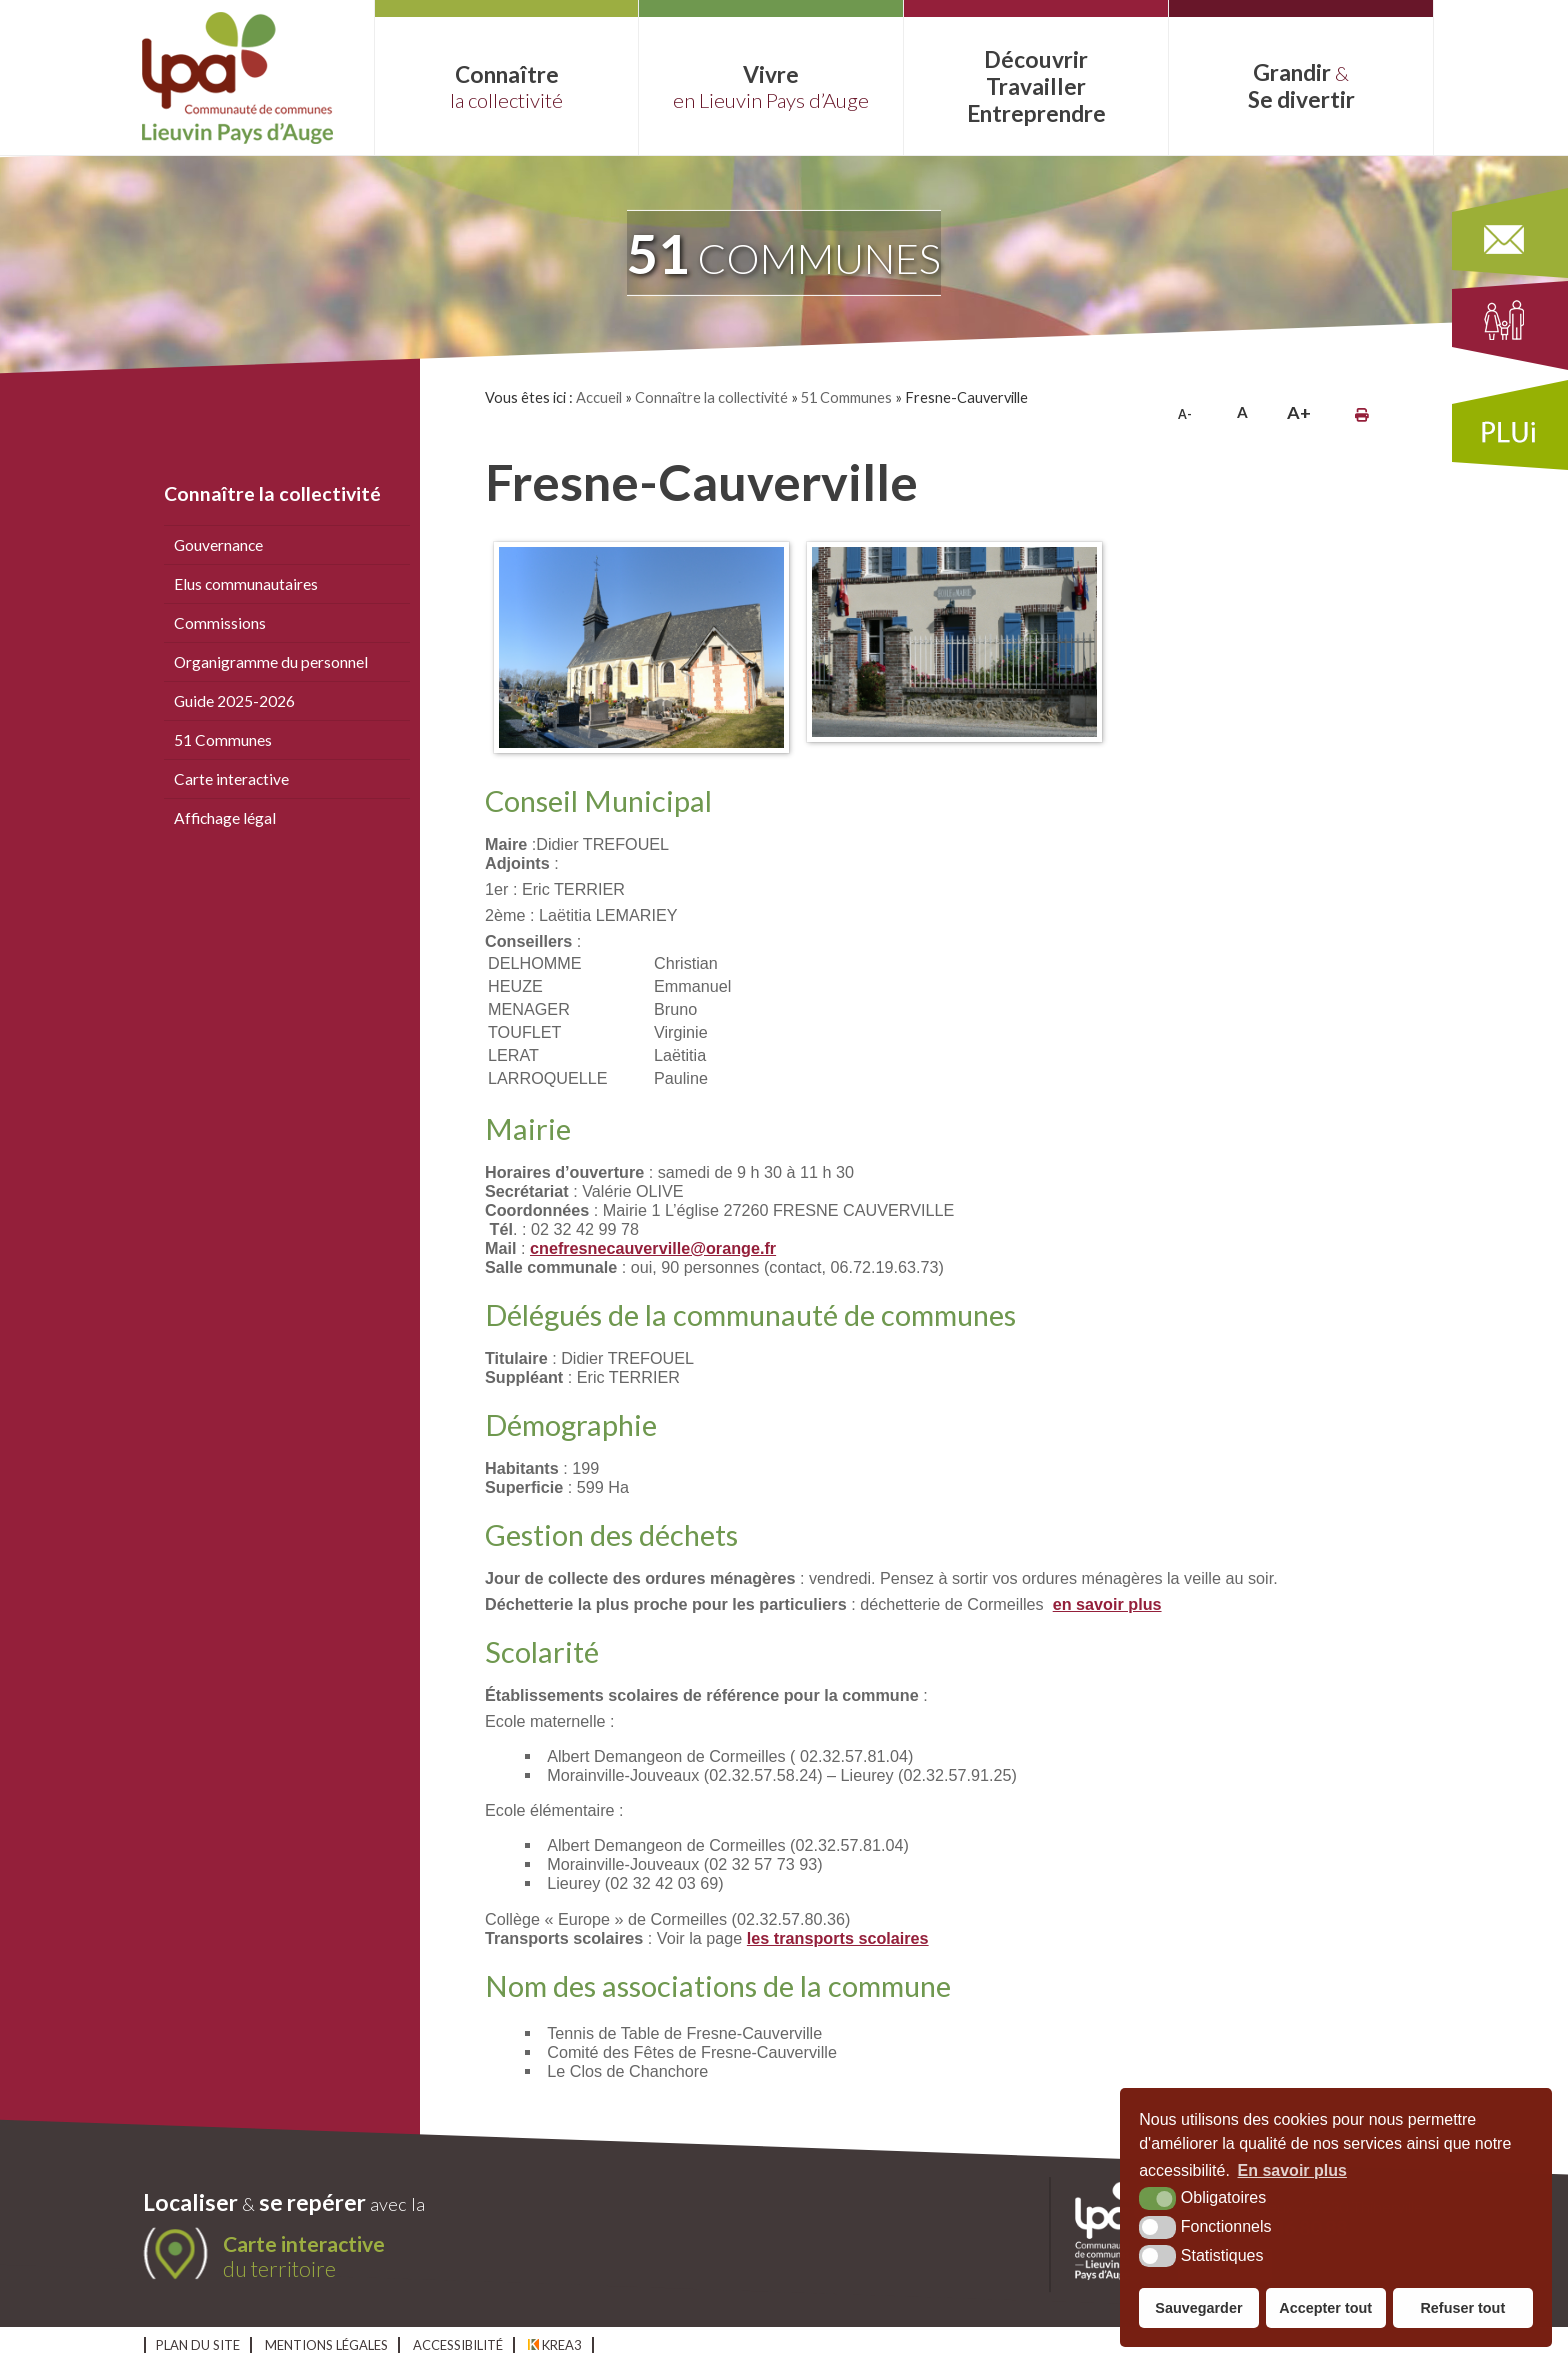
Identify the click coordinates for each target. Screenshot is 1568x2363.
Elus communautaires (246, 584)
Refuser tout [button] (1462, 2308)
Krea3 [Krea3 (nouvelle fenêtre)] (555, 2345)
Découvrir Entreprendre (1036, 86)
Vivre (771, 86)
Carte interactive (231, 779)
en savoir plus (1107, 1604)
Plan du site (198, 2345)
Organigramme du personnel (271, 662)
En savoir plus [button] (1292, 2170)
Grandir (1301, 86)
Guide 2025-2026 (234, 701)
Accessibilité (458, 2345)
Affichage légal (225, 818)
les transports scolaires (838, 1938)
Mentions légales (326, 2345)
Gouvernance (218, 545)
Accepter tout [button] (1325, 2308)
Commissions (220, 623)
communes (784, 253)
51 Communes (223, 740)
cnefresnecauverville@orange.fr (653, 1248)
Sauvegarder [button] (1198, 2308)
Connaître (506, 86)
